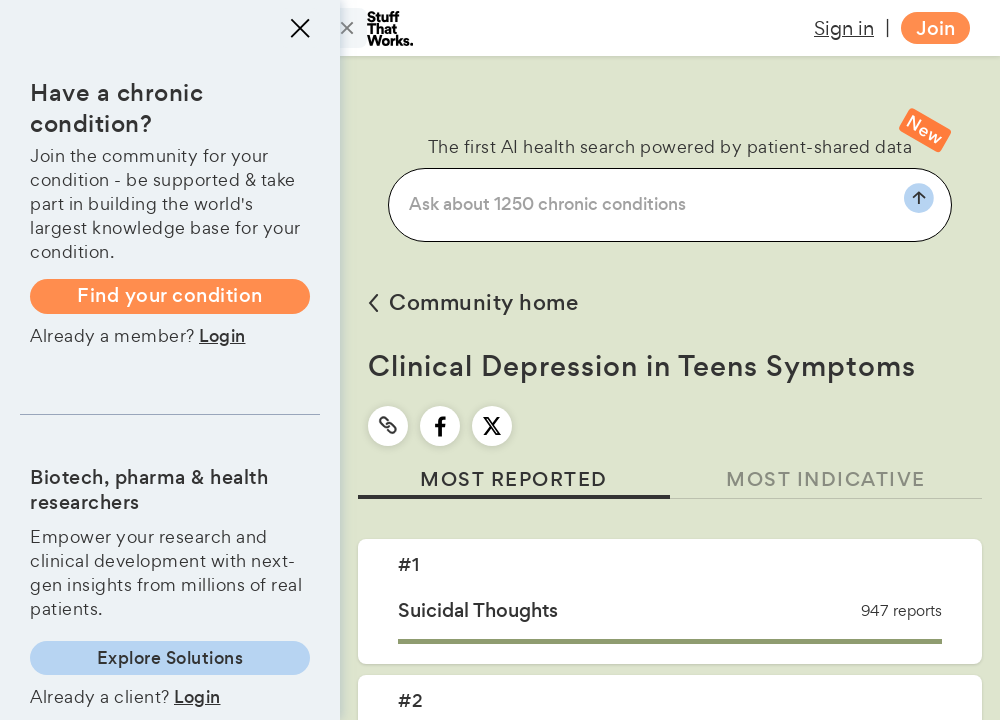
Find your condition (170, 295)
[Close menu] (300, 28)
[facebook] (440, 426)
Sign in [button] (844, 28)
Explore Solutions (170, 658)
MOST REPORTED (514, 479)
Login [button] (222, 336)
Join (935, 28)
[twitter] (492, 426)
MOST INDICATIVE (826, 479)
